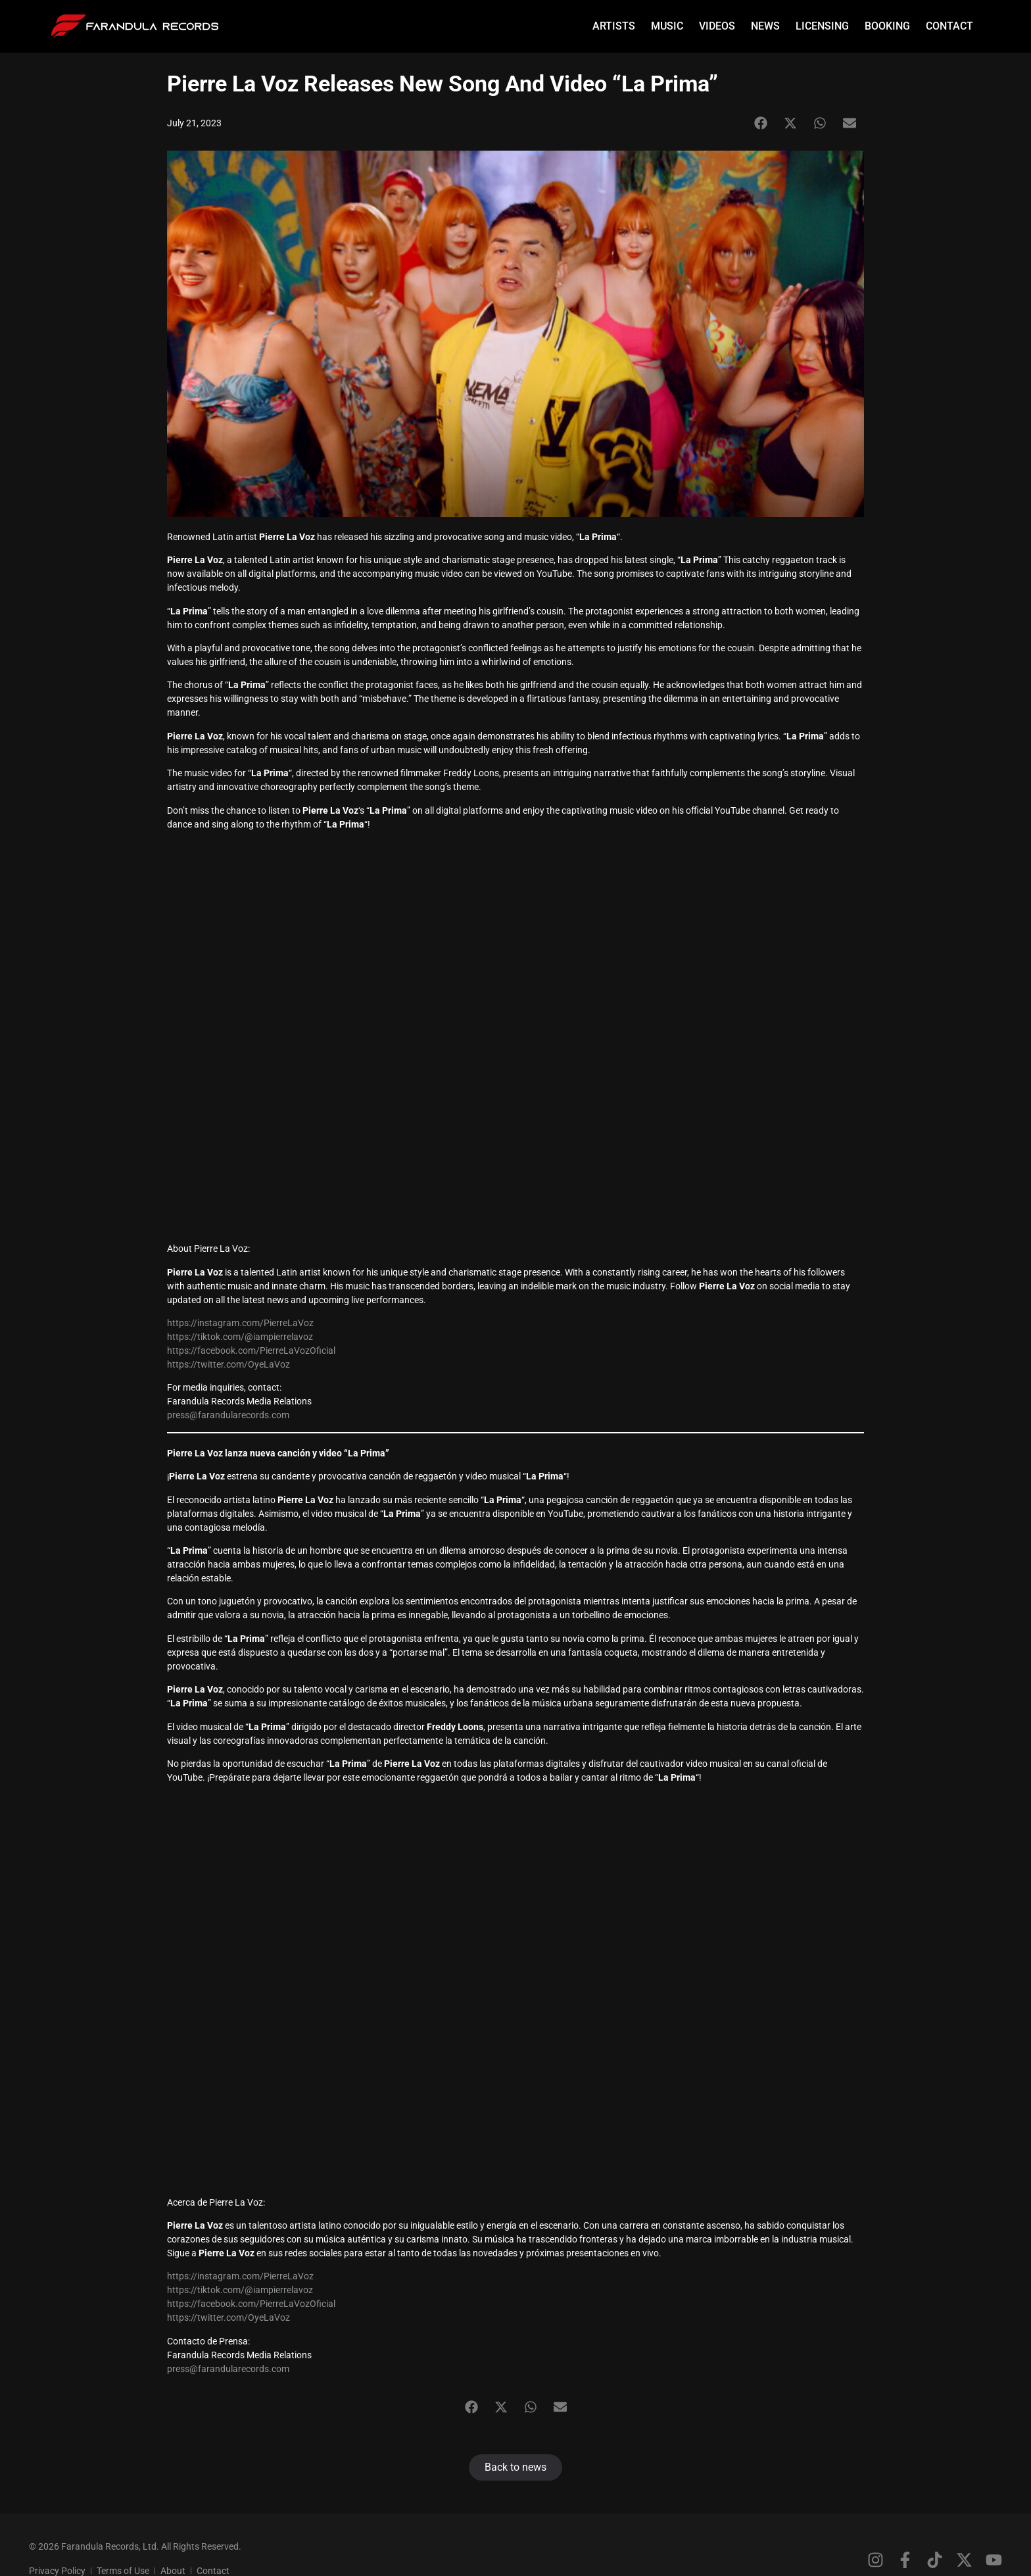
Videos (717, 26)
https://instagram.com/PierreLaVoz (240, 1323)
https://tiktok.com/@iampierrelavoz (240, 1336)
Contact (949, 26)
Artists (613, 26)
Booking (887, 26)
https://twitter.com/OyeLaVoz (228, 1364)
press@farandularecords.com (228, 1415)
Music (667, 26)
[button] (760, 122)
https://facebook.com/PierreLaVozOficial (251, 1350)
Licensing (822, 26)
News (765, 26)
